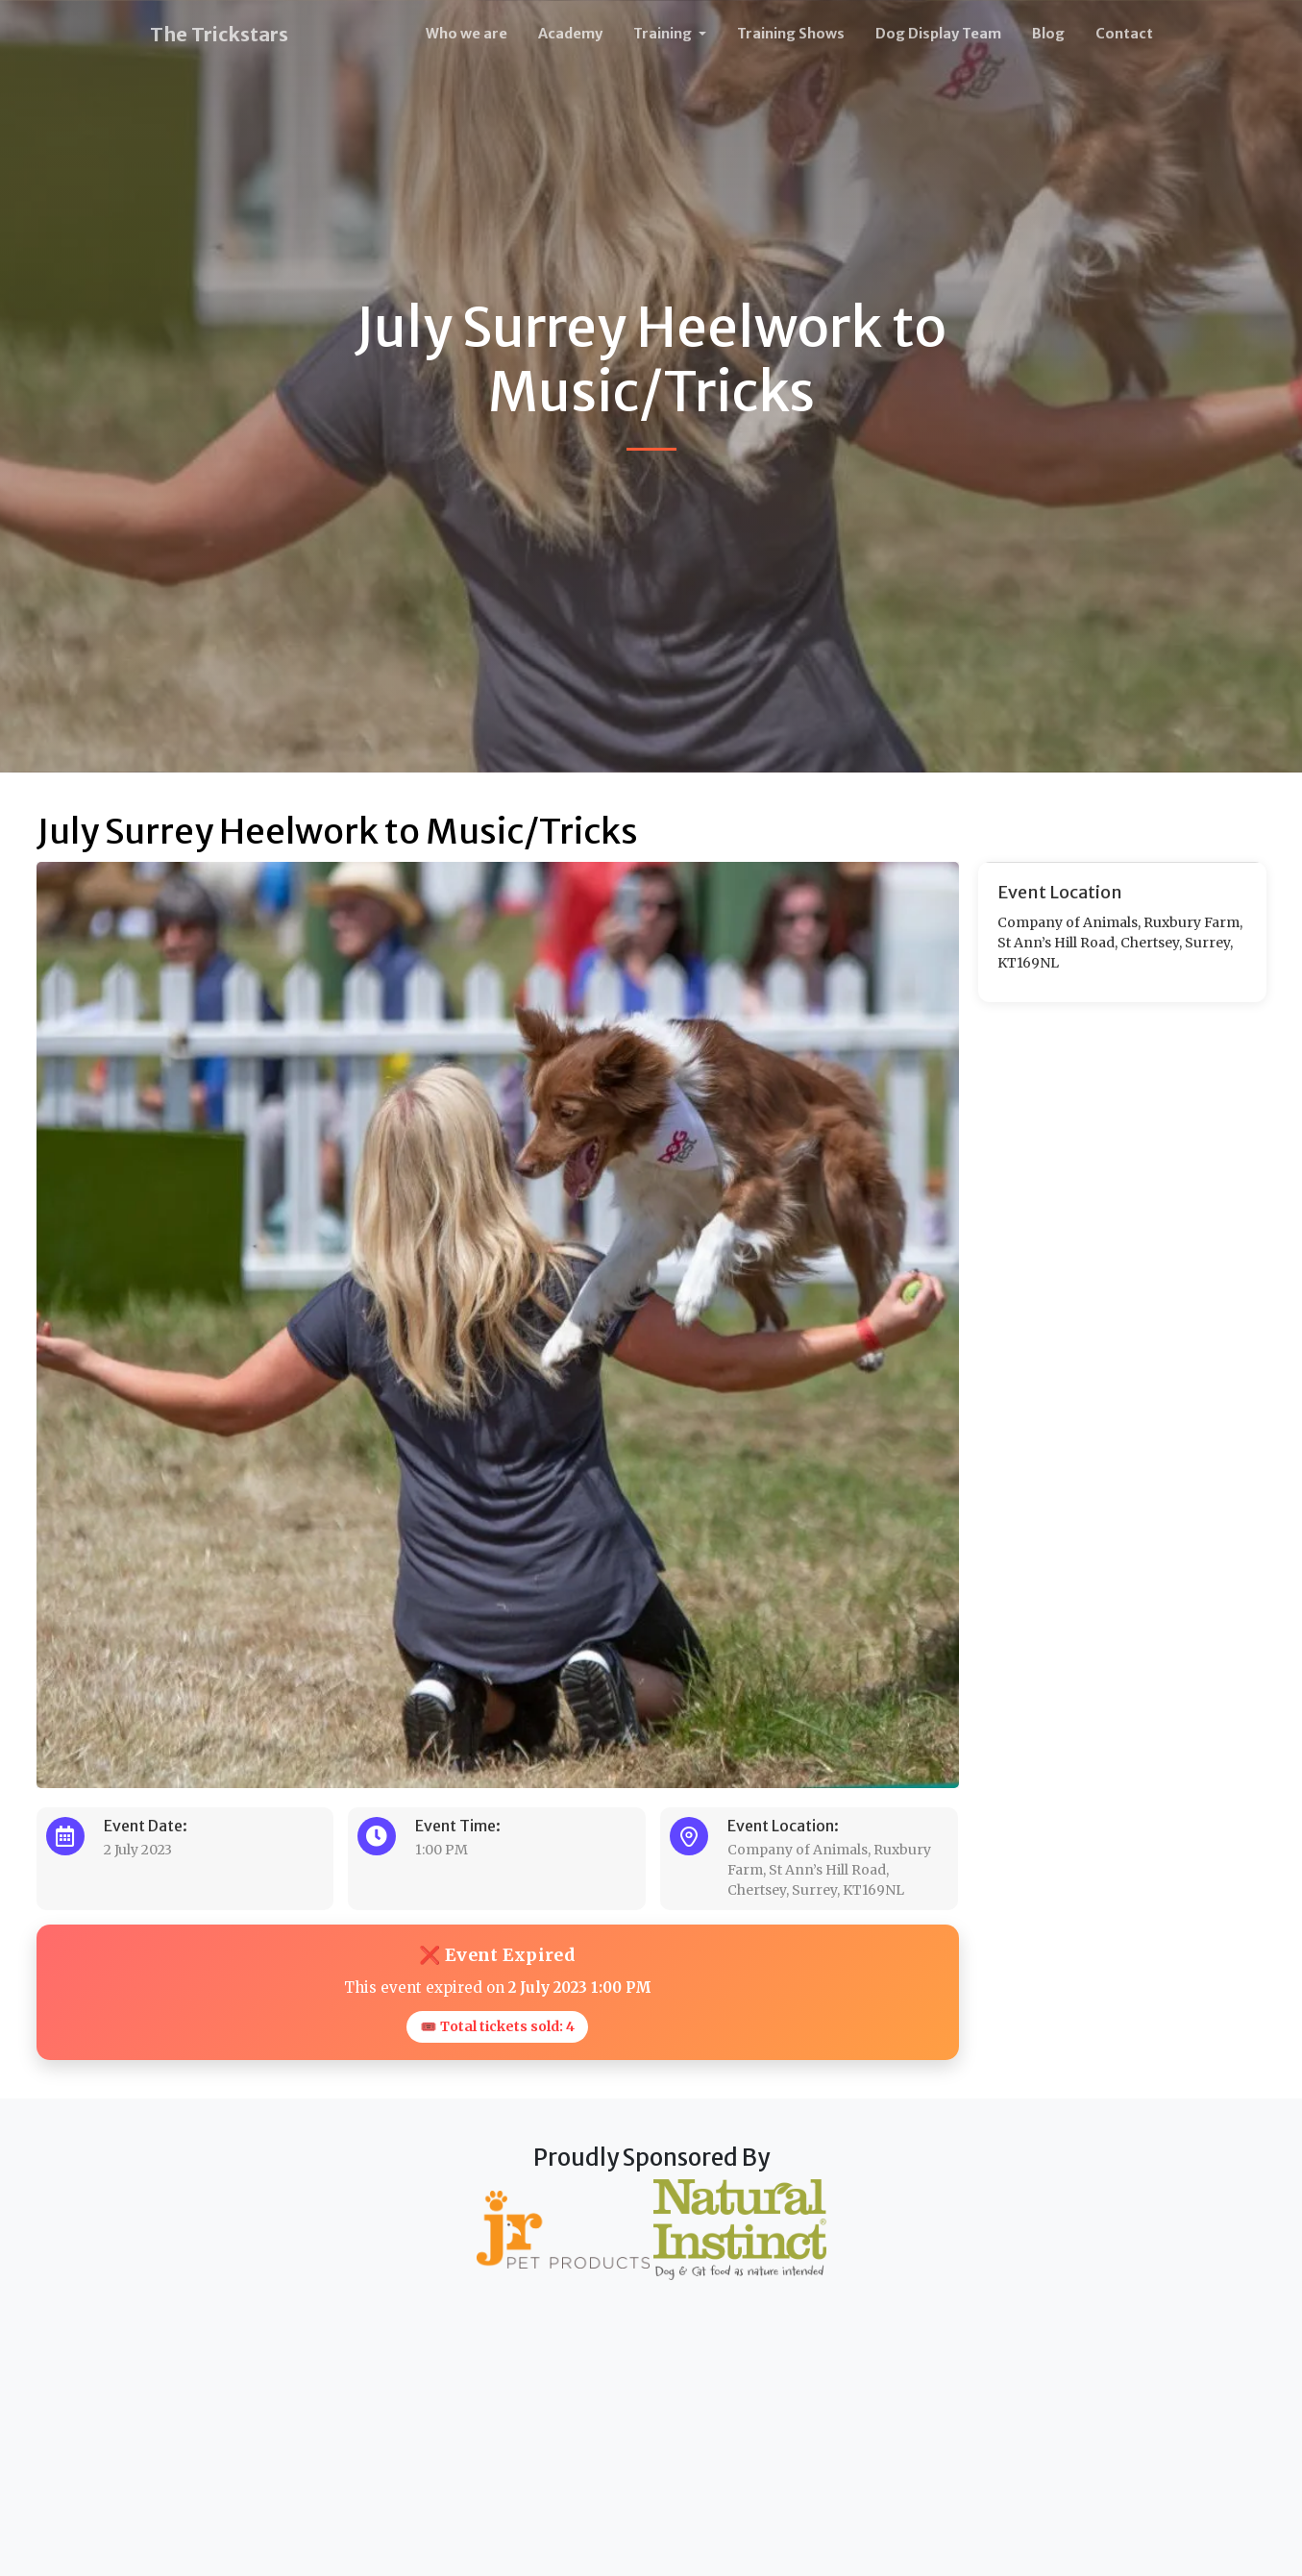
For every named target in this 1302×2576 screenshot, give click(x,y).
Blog (1048, 33)
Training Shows (791, 33)
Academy (570, 33)
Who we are (466, 33)
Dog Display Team (938, 33)
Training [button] (664, 33)
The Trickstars (219, 34)
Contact (1124, 33)
